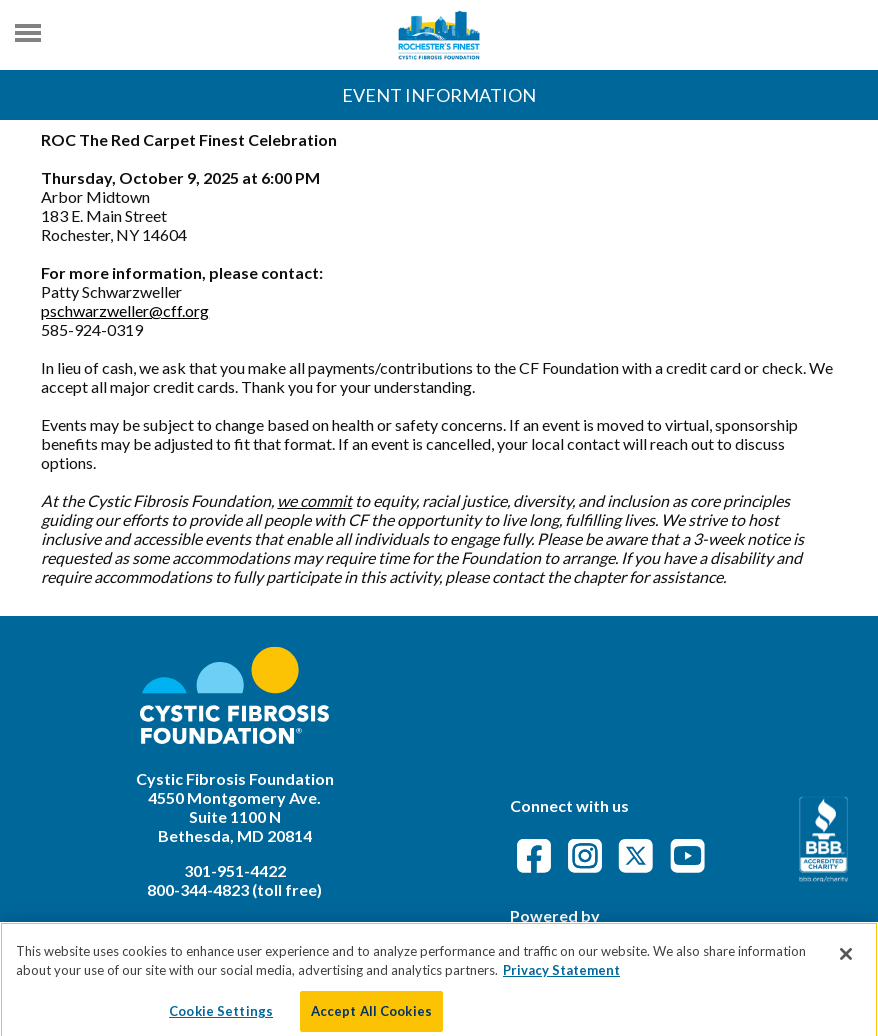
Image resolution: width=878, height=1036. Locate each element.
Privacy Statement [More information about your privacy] (561, 978)
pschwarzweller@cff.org (125, 310)
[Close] (846, 961)
